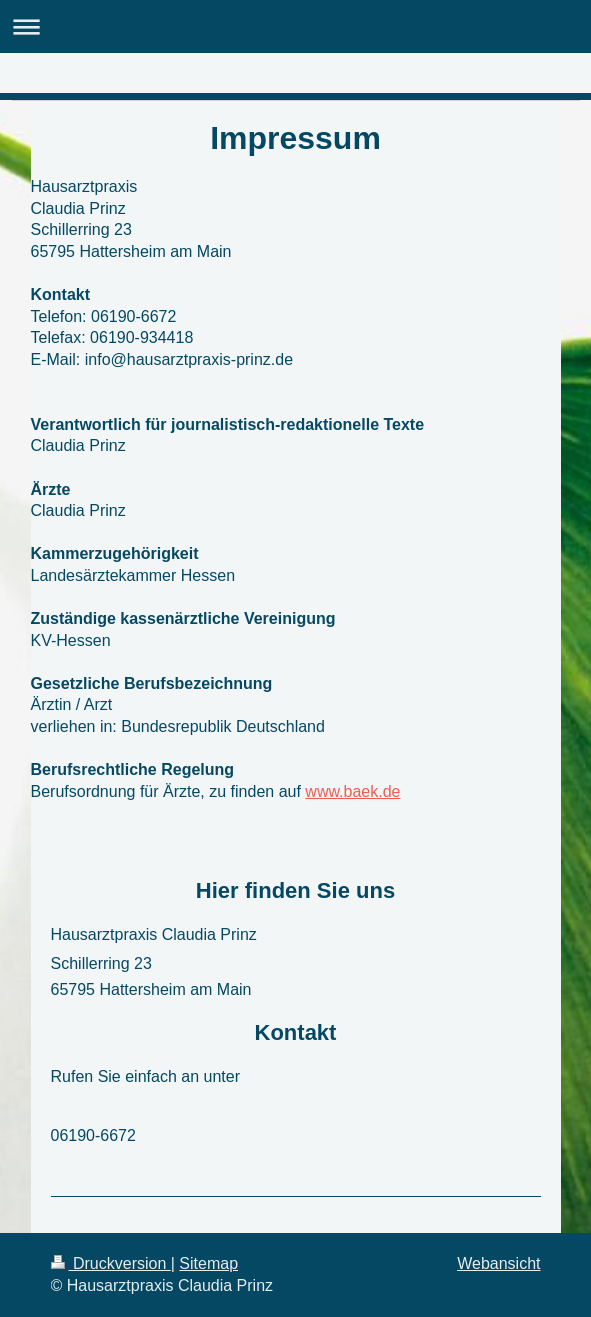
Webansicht (498, 1263)
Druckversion (111, 1263)
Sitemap (208, 1263)
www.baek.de (352, 791)
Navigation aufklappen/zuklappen (295, 26)
